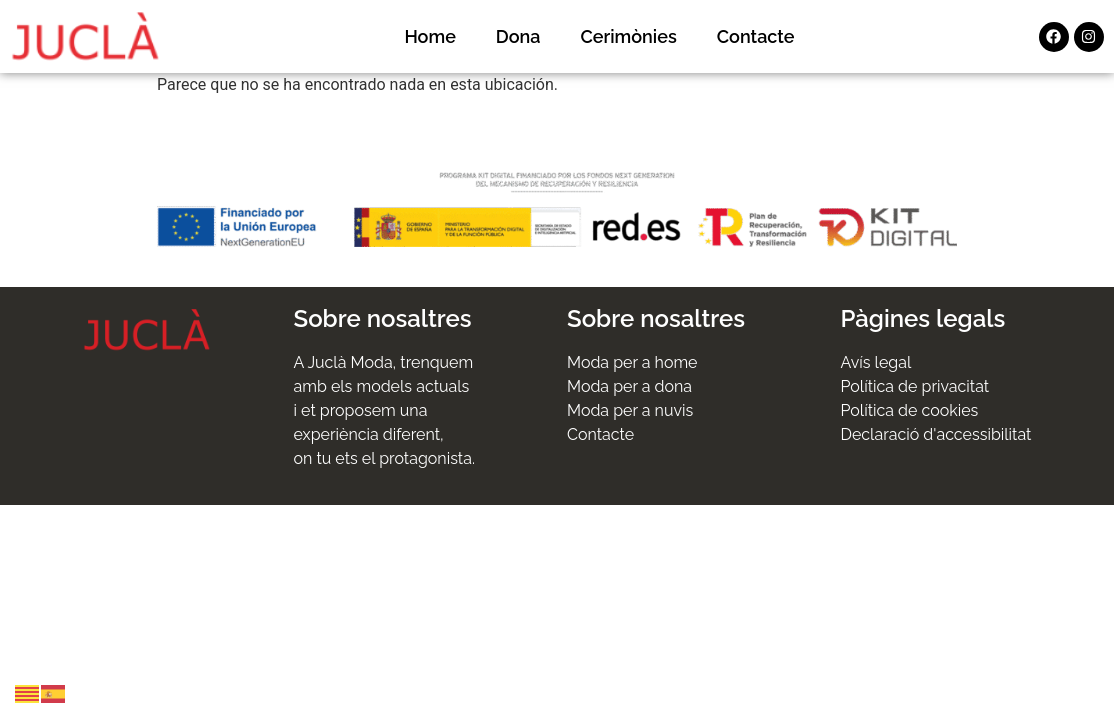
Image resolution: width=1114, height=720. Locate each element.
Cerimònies (628, 36)
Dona (518, 36)
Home (429, 36)
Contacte (756, 36)
